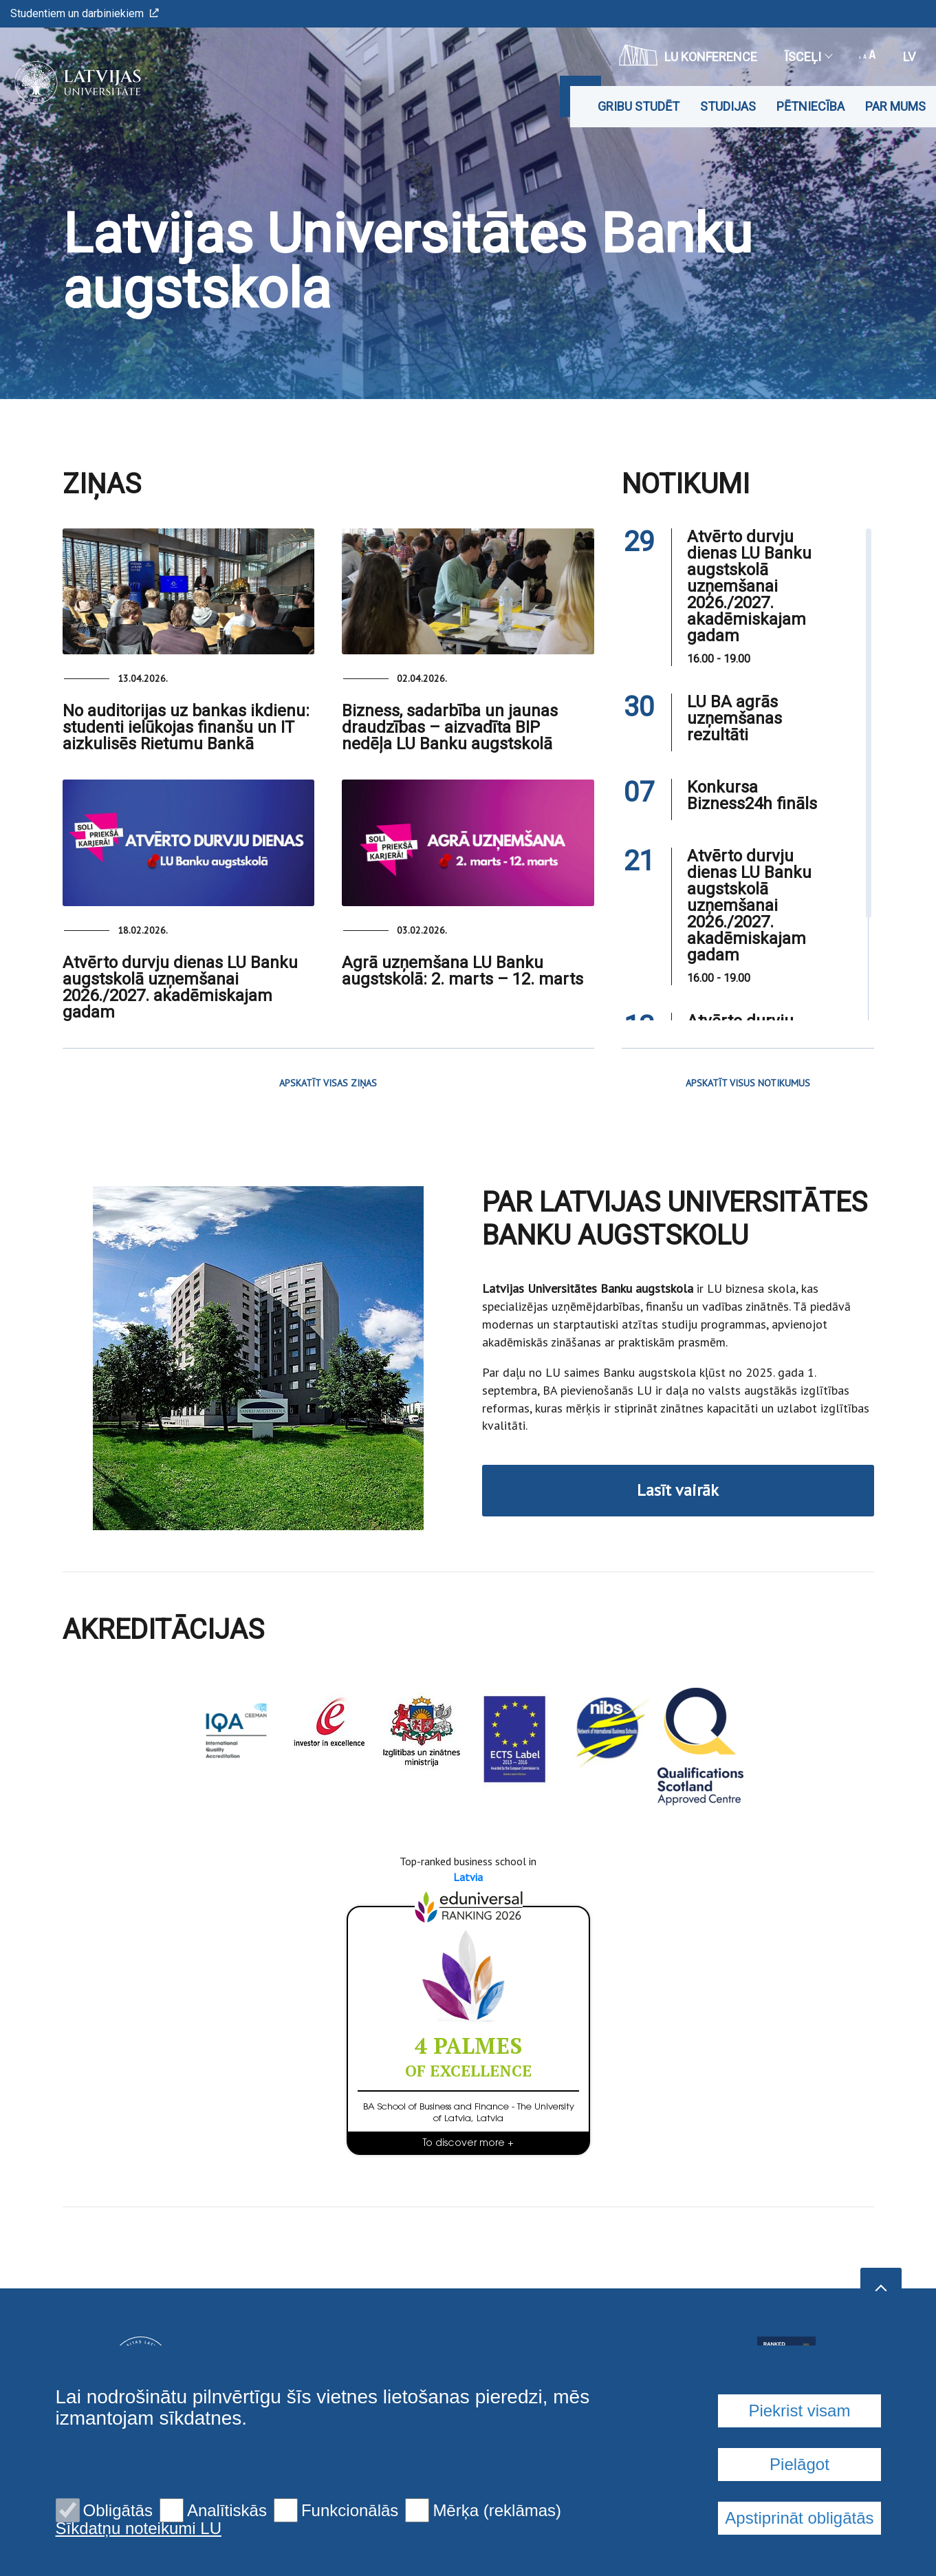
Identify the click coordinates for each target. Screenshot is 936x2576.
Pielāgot (799, 2464)
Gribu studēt (638, 106)
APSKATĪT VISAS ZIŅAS (328, 1083)
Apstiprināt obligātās (799, 2518)
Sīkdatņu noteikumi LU (138, 2528)
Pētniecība (810, 106)
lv (909, 57)
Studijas (728, 106)
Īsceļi (808, 57)
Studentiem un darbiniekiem (84, 13)
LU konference (688, 55)
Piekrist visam (799, 2410)
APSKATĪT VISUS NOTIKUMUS (748, 1083)
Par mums (895, 106)
